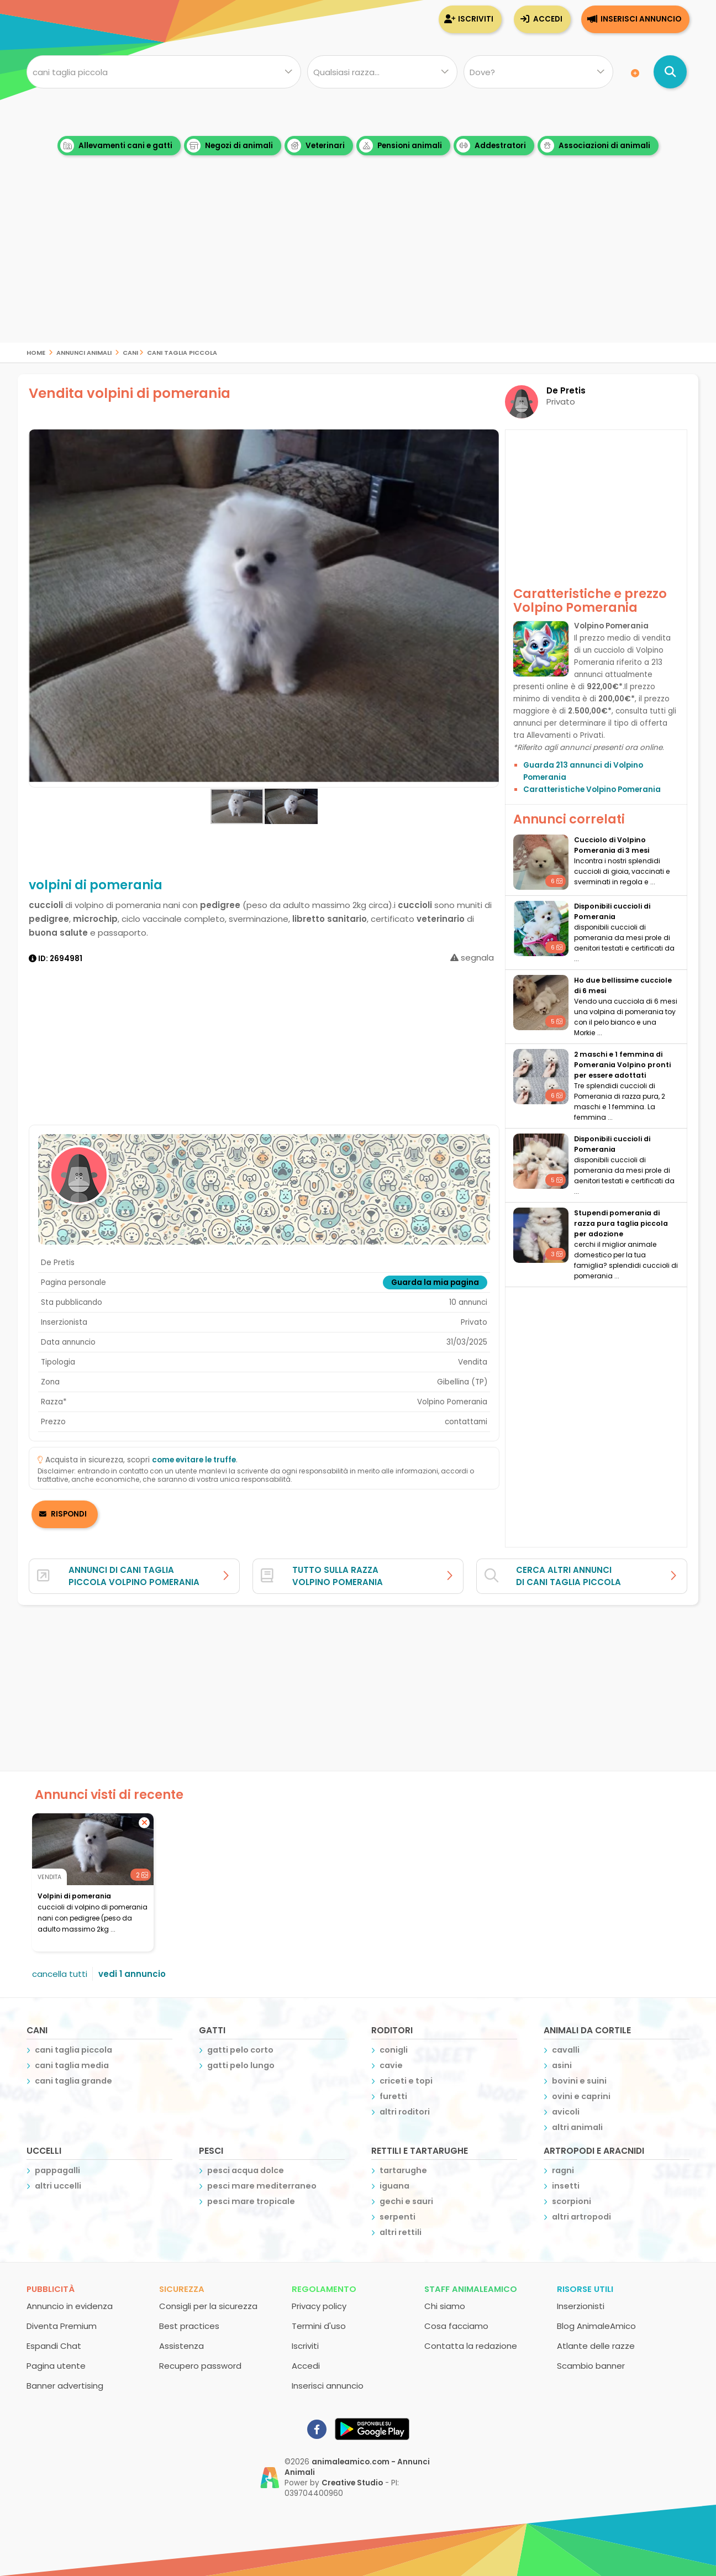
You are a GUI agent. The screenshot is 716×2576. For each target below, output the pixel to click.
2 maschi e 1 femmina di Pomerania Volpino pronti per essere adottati (622, 1065)
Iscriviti (475, 19)
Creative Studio (352, 2483)
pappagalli (57, 2170)
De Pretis (566, 390)
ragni (563, 2170)
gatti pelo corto (240, 2049)
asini (562, 2065)
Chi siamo (444, 2306)
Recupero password (200, 2366)
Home (36, 352)
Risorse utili (585, 2289)
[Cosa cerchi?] (164, 71)
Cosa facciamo (456, 2326)
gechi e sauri (406, 2201)
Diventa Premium (62, 2326)
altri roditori (405, 2111)
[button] (489, 608)
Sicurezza (181, 2289)
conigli (394, 2049)
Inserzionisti (580, 2306)
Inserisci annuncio (641, 19)
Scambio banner (591, 2366)
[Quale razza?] (382, 71)
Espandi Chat (54, 2346)
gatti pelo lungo (241, 2065)
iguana (394, 2185)
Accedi (547, 19)
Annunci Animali (84, 352)
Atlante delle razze (596, 2346)
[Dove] (538, 71)
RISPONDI (69, 1514)
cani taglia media (72, 2065)
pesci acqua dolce (245, 2170)
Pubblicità (51, 2289)
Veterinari (316, 146)
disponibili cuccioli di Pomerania (612, 911)
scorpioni (571, 2201)
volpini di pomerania (74, 1896)
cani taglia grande (73, 2080)
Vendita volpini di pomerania (129, 393)
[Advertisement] (358, 265)
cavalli (566, 2049)
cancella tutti (59, 1974)
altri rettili (401, 2232)
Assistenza (181, 2346)
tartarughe (403, 2170)
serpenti (397, 2216)
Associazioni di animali (595, 146)
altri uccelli (58, 2185)
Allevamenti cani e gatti (116, 146)
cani (130, 352)
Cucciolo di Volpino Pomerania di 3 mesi (611, 845)
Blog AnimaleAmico (596, 2326)
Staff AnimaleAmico (470, 2289)
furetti (393, 2096)
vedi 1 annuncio (132, 1974)
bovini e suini (579, 2080)
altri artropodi (581, 2216)
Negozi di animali (230, 146)
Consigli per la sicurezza (208, 2306)
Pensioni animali (400, 146)
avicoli (566, 2111)
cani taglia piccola (182, 352)
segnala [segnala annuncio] (472, 957)
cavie (391, 2065)
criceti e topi (406, 2080)
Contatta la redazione (470, 2346)
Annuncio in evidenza (70, 2306)
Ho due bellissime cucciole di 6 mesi (623, 985)
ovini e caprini (581, 2096)
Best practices (189, 2326)
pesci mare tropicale (251, 2201)
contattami (466, 1421)
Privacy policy (319, 2306)
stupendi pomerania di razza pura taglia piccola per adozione (621, 1223)
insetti (566, 2185)
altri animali (577, 2127)
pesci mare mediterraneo (262, 2185)
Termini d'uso (319, 2326)
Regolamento (324, 2289)
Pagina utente (56, 2366)
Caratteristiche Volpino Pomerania (592, 789)
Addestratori (491, 146)
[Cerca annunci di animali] (670, 71)
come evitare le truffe (194, 1460)
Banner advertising (65, 2385)
